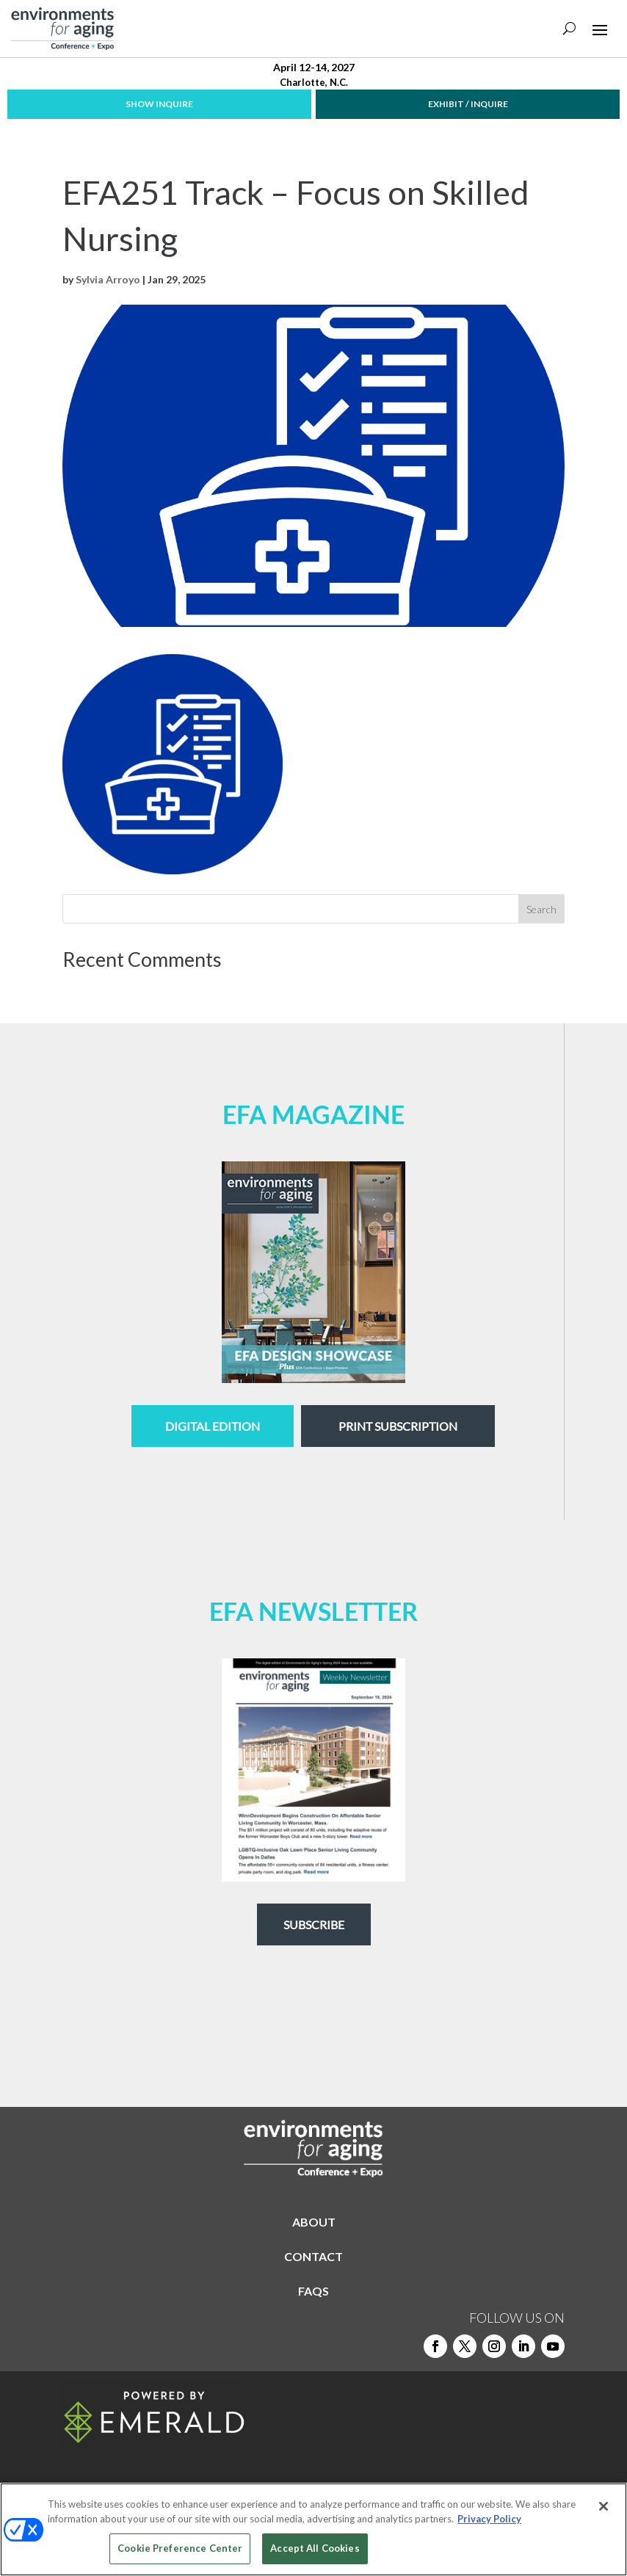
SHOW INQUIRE (159, 103)
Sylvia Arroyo (108, 279)
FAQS (313, 2291)
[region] (313, 2529)
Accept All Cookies (314, 2548)
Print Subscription (397, 1426)
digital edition (212, 1426)
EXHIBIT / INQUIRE (468, 103)
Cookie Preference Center (179, 2548)
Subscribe (313, 1924)
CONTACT (313, 2256)
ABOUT (314, 2222)
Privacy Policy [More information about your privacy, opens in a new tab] (489, 2519)
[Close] (603, 2506)
